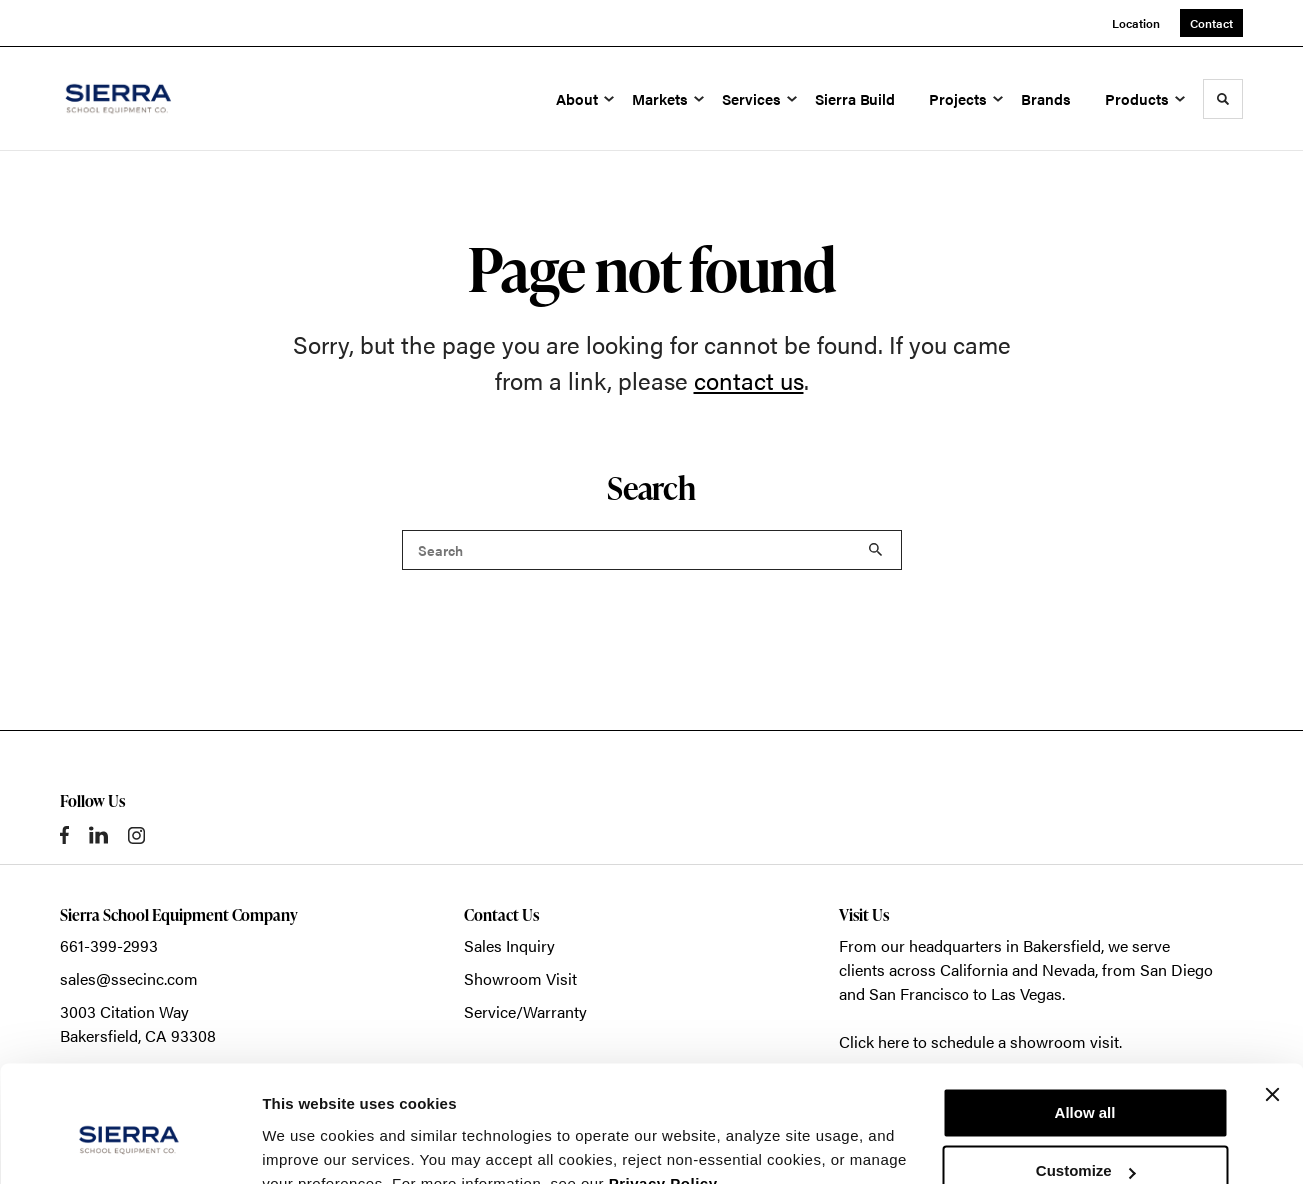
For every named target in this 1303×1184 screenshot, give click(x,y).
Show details (308, 1144)
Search (876, 550)
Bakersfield (1062, 945)
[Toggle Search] (1223, 99)
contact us (749, 380)
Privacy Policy (663, 1089)
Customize (1086, 1076)
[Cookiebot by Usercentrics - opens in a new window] (129, 1145)
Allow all (1085, 1018)
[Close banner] (1272, 1000)
